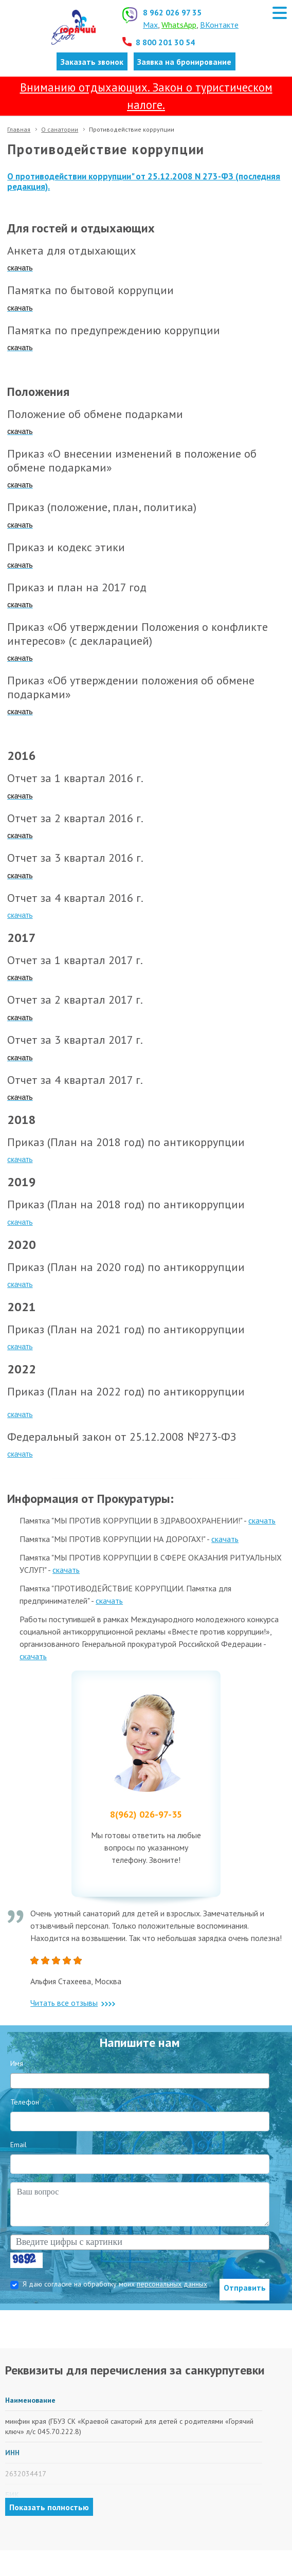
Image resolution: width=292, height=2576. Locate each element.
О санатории (59, 129)
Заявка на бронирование (184, 62)
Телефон (24, 2102)
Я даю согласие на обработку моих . (117, 2284)
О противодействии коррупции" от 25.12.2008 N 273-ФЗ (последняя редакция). (143, 181)
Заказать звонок (92, 62)
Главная (18, 129)
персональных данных (172, 2284)
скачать (19, 915)
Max (150, 25)
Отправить (245, 2287)
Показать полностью (49, 2507)
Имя (16, 2063)
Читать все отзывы (72, 2003)
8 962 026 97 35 (172, 12)
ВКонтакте (219, 25)
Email (18, 2144)
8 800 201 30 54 (165, 42)
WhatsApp (178, 25)
